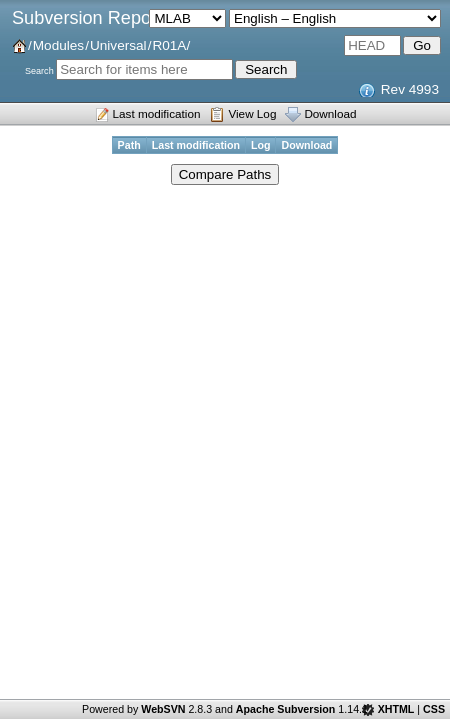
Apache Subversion (286, 709)
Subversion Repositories (110, 18)
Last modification (157, 113)
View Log (252, 113)
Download (330, 113)
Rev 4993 (410, 89)
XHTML (396, 709)
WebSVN (163, 709)
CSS (434, 709)
